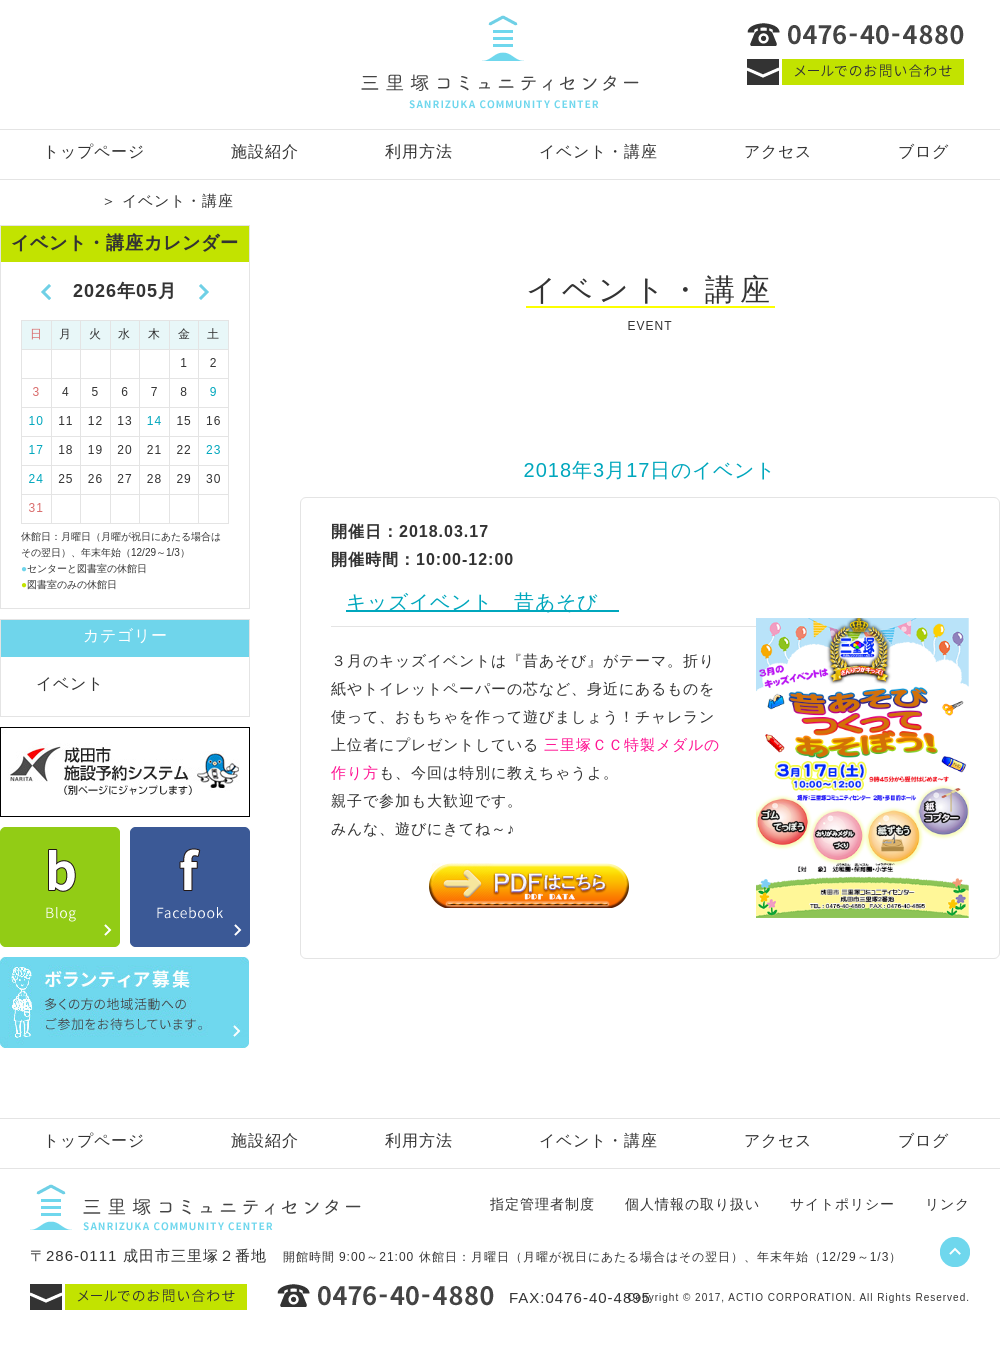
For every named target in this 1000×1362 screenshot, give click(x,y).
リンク (947, 1204)
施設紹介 (265, 151)
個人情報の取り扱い (692, 1204)
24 (36, 479)
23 (213, 450)
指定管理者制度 (542, 1204)
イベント (70, 683)
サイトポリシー (842, 1204)
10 (36, 421)
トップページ (94, 151)
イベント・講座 (598, 151)
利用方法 (419, 151)
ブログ (923, 151)
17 (36, 450)
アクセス (778, 151)
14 (154, 421)
